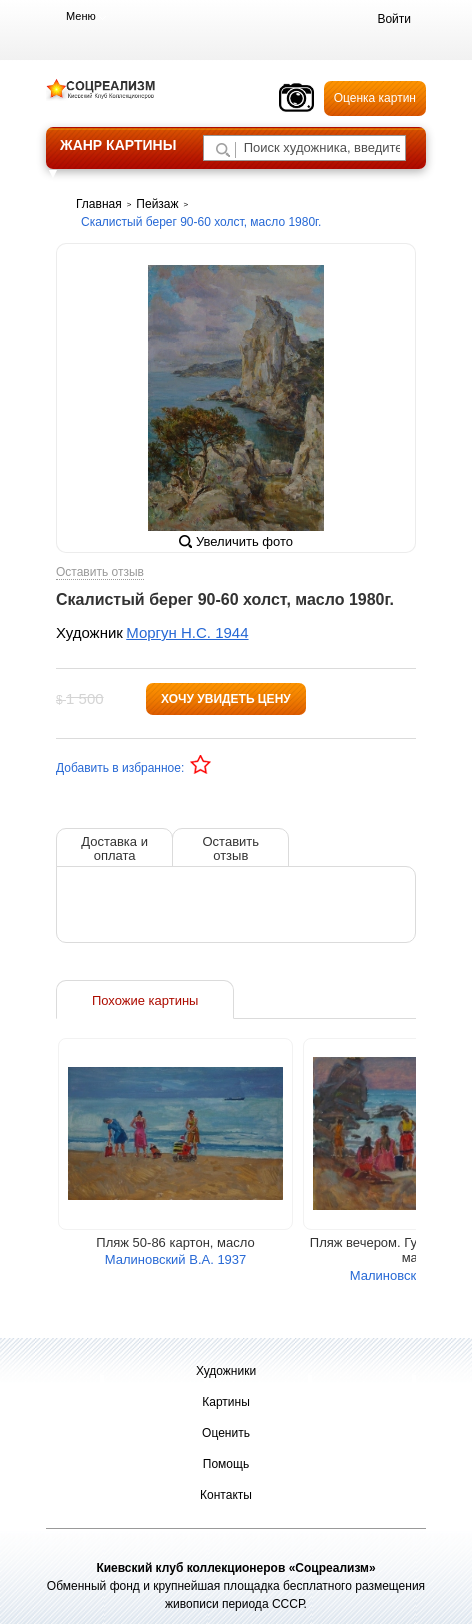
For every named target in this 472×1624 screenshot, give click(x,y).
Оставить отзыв (100, 572)
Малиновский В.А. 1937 (176, 1259)
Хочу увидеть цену (226, 699)
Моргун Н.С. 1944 (187, 632)
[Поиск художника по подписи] (223, 150)
